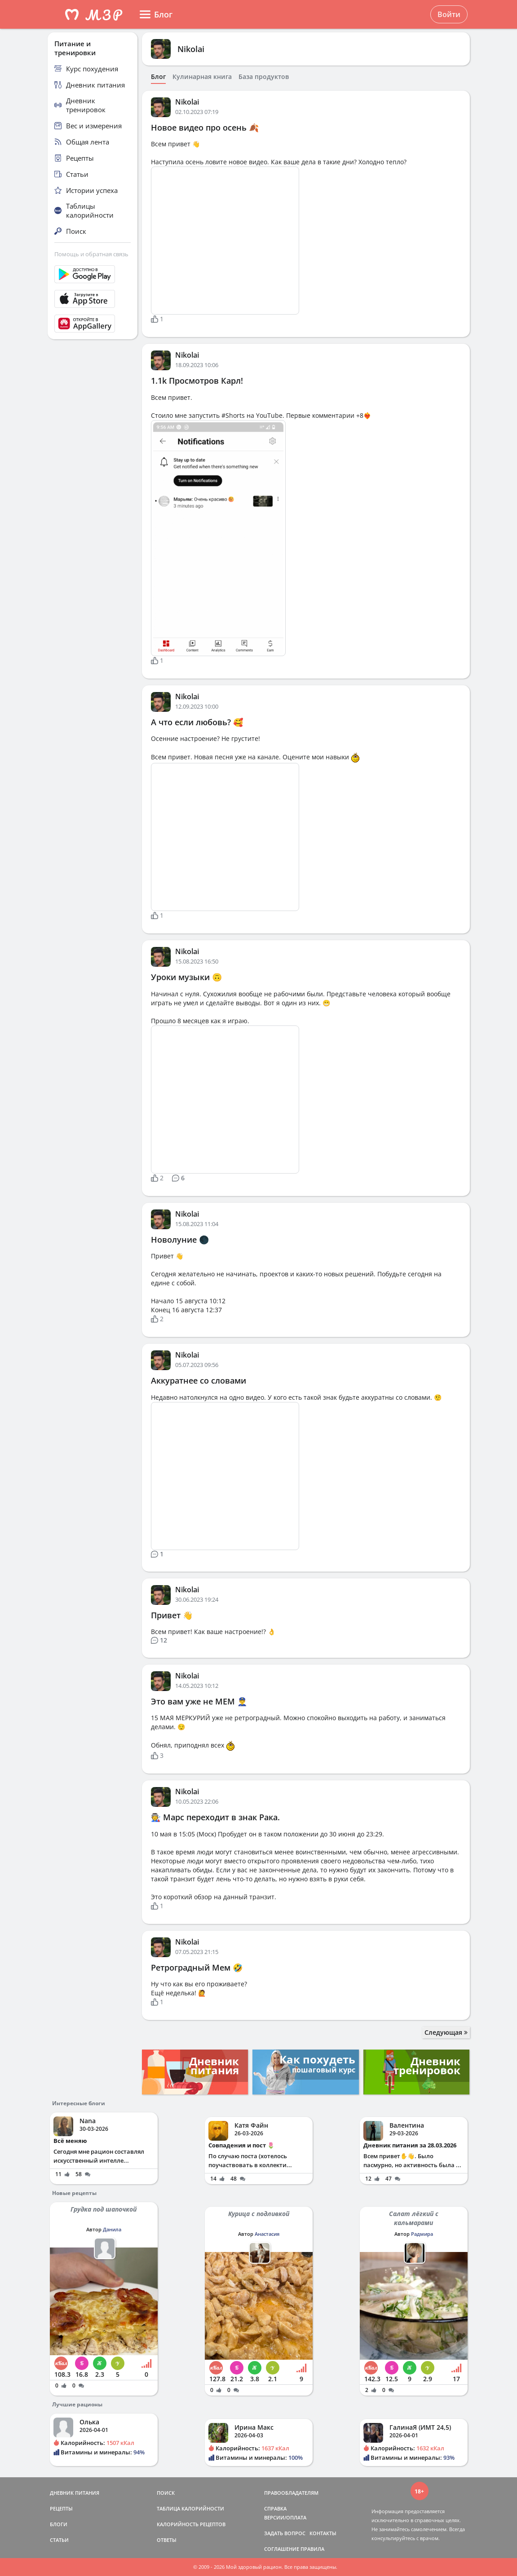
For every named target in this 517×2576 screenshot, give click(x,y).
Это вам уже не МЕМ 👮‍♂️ (199, 1701)
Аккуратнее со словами (198, 1380)
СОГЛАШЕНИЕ (281, 2548)
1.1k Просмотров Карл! (197, 380)
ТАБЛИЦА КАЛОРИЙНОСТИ (190, 2508)
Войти (448, 14)
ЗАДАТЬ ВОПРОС (284, 2533)
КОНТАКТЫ (322, 2533)
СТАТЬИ (59, 2540)
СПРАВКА (275, 2508)
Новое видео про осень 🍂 (205, 127)
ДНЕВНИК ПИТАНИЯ (74, 2492)
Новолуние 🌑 (180, 1239)
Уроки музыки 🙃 (186, 977)
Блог (158, 77)
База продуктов (264, 77)
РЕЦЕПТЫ (61, 2508)
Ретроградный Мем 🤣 (197, 1967)
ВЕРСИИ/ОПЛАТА (285, 2517)
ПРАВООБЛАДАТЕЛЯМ (291, 2492)
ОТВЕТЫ (167, 2540)
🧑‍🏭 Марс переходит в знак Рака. (215, 1817)
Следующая (446, 2032)
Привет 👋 (172, 1615)
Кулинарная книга (202, 77)
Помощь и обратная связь (91, 254)
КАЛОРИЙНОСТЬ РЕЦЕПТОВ (191, 2524)
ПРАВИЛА (312, 2548)
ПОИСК (166, 2492)
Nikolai (190, 49)
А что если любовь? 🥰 (197, 722)
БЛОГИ (58, 2524)
